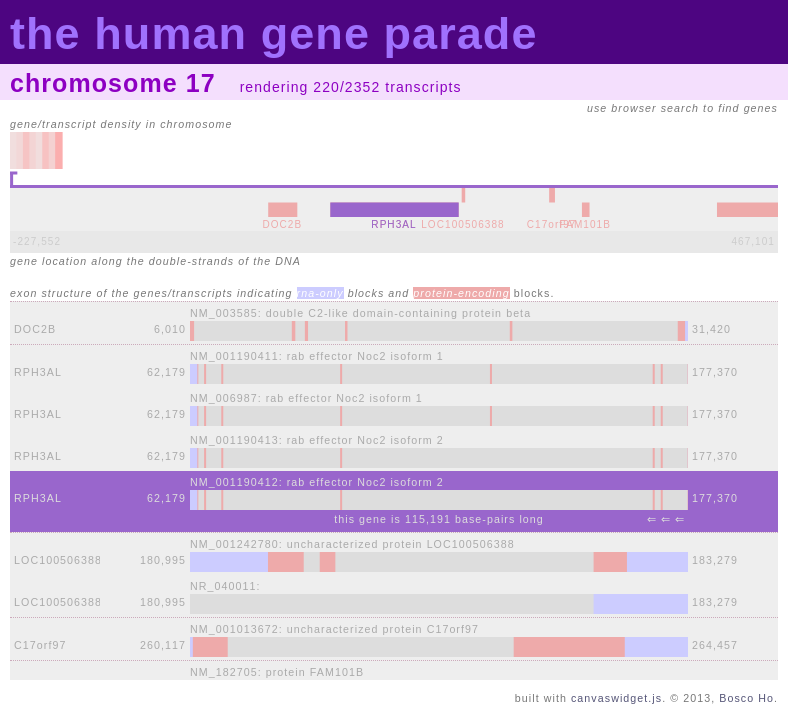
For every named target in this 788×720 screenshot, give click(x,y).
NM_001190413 (234, 440)
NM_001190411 (234, 356)
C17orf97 (40, 645)
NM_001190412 (234, 482)
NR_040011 (223, 586)
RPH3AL (38, 372)
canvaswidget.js (616, 698)
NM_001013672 (234, 629)
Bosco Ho (746, 698)
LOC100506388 (58, 560)
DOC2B (35, 329)
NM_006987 (224, 398)
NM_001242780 (234, 544)
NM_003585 (224, 313)
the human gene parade (274, 33)
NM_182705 (224, 672)
